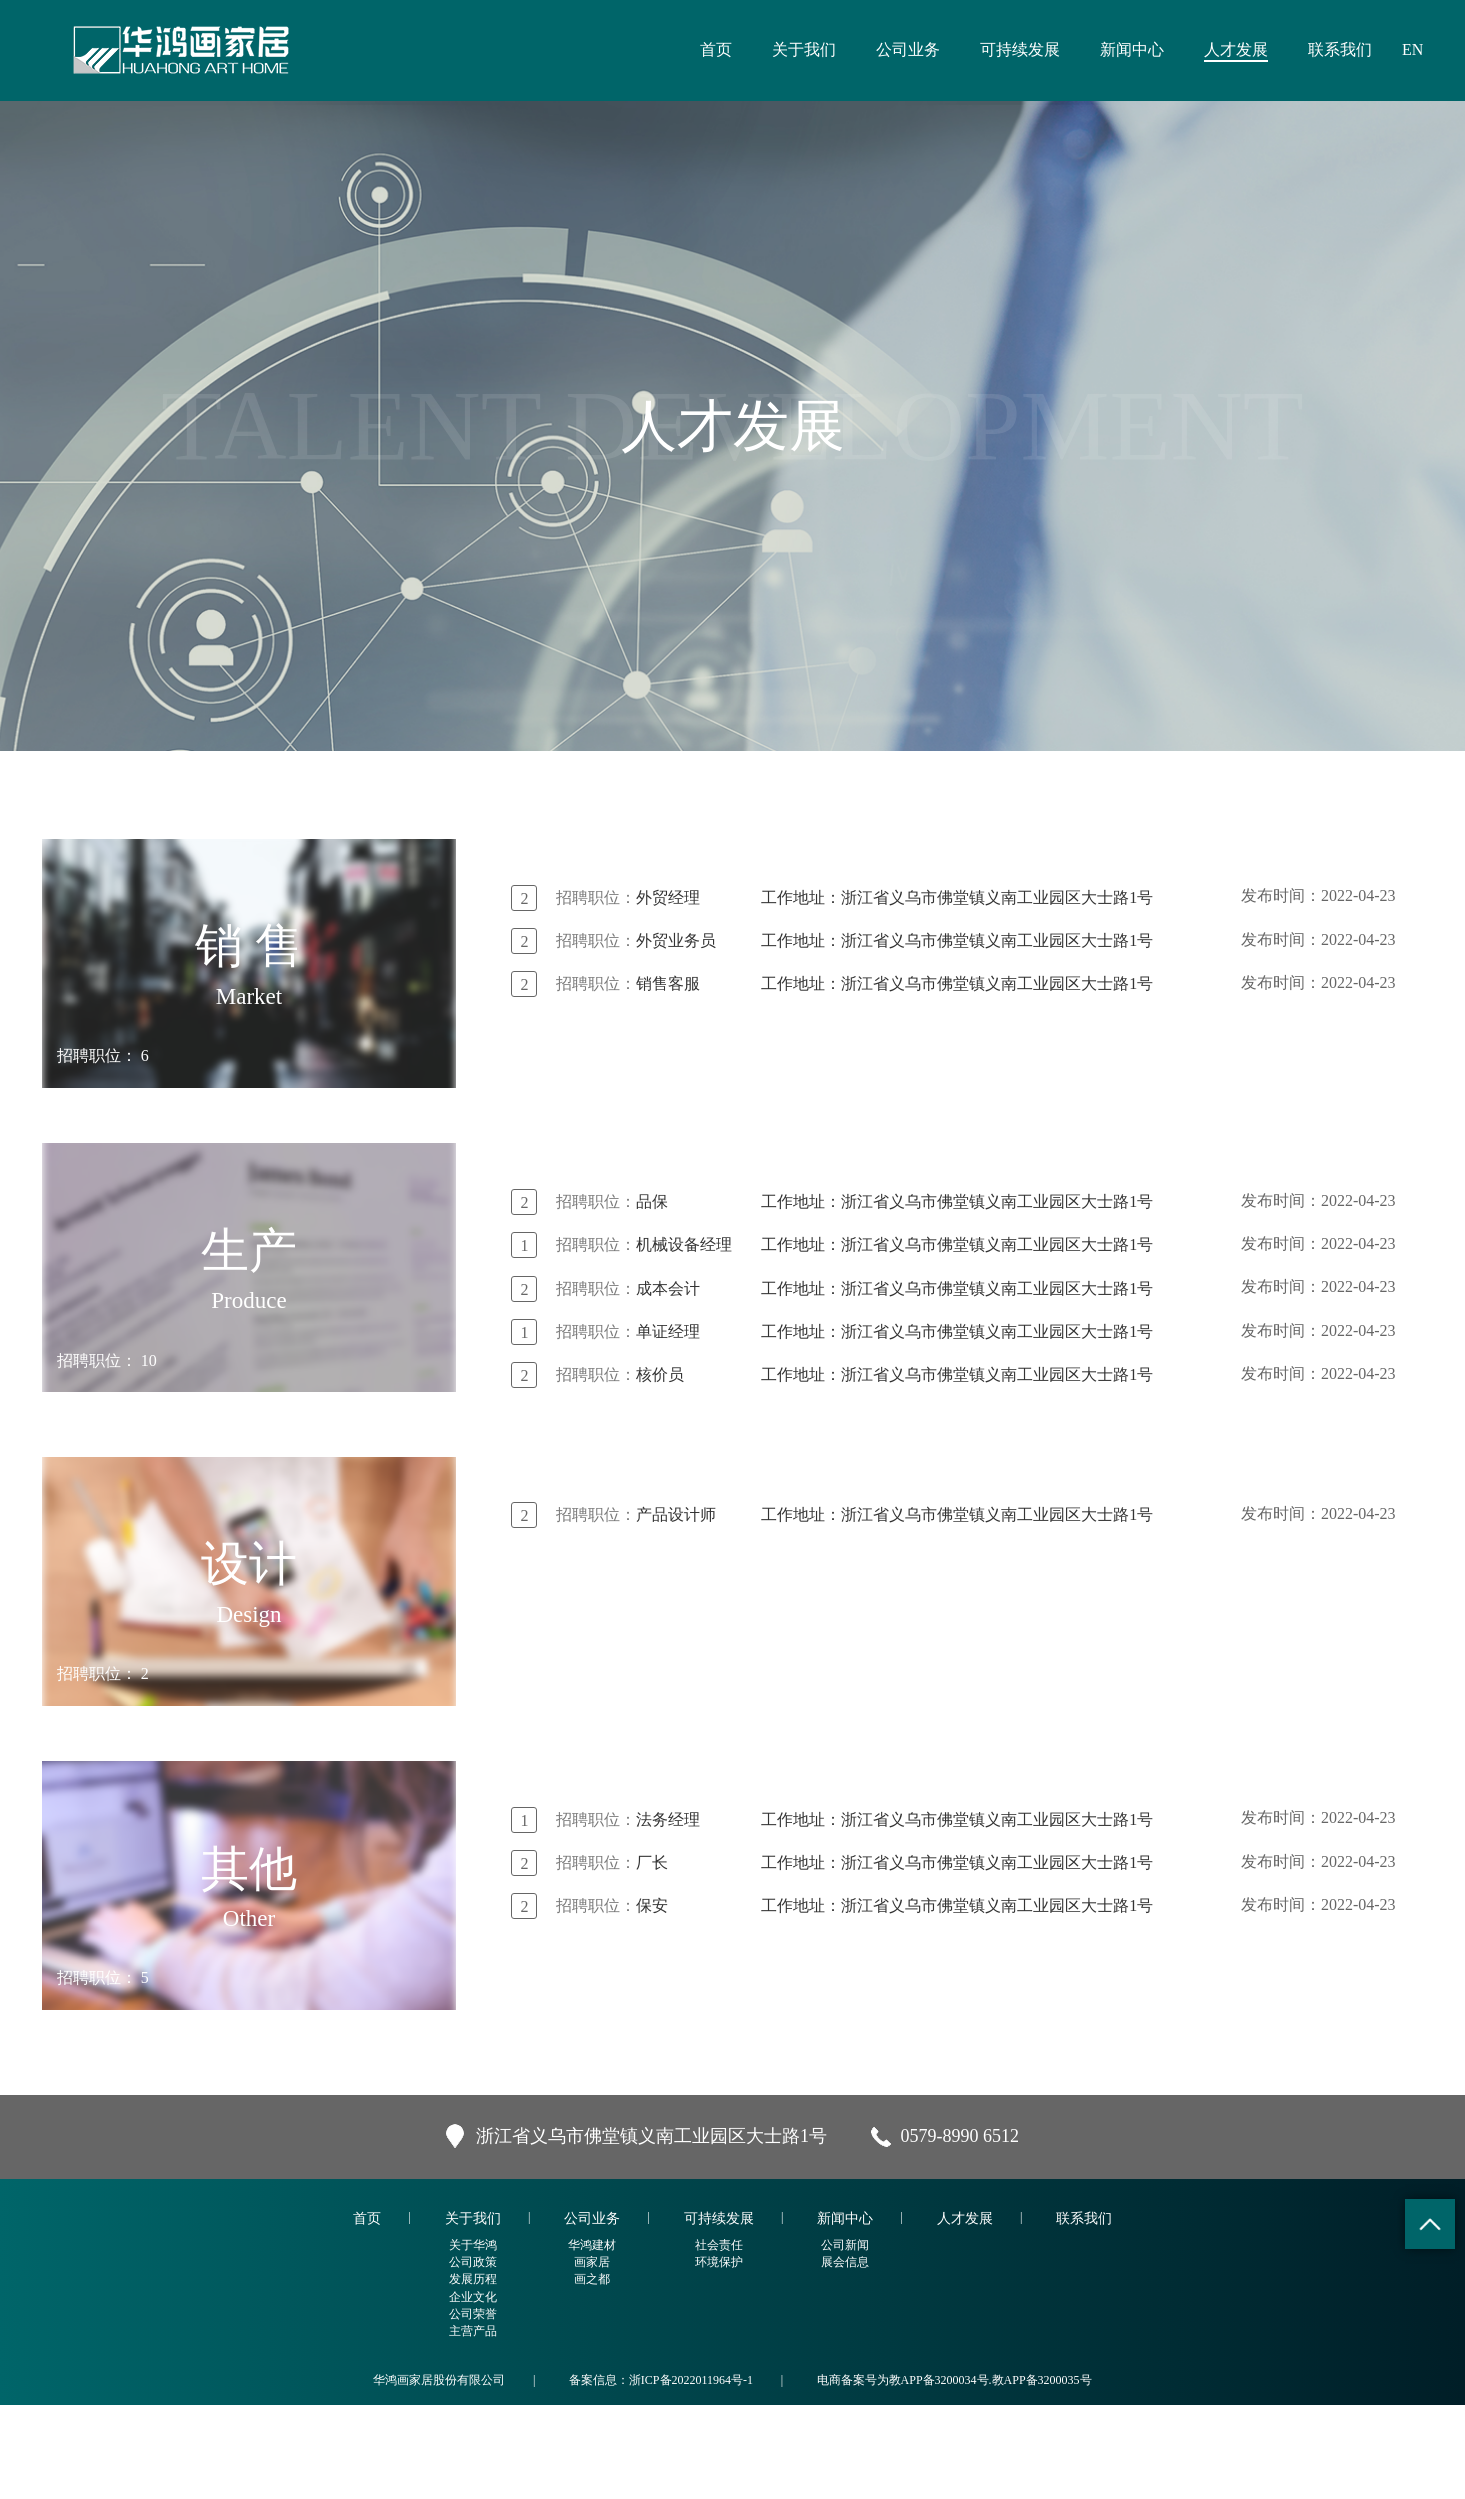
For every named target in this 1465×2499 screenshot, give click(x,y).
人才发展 (1236, 49)
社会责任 (719, 2339)
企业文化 (473, 2391)
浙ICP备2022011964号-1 (691, 2474)
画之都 (592, 2374)
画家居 (592, 2356)
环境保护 (719, 2356)
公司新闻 (845, 2339)
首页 (716, 49)
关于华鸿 (473, 2339)
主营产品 (473, 2425)
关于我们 (804, 49)
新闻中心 (1132, 49)
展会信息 (845, 2356)
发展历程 (473, 2374)
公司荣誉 (473, 2408)
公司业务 (908, 49)
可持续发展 (1020, 49)
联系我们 (1340, 49)
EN (1412, 49)
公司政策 (473, 2356)
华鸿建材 (592, 2339)
